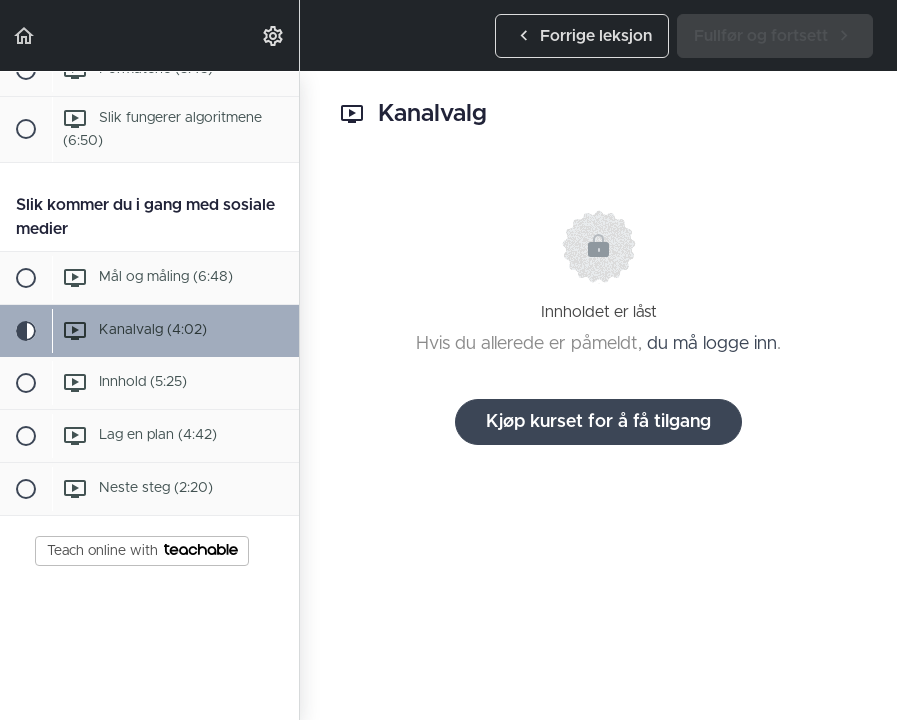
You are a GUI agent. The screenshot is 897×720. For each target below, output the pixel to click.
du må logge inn (712, 344)
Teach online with (142, 551)
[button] (25, 35)
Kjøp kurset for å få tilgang (598, 422)
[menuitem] (274, 35)
